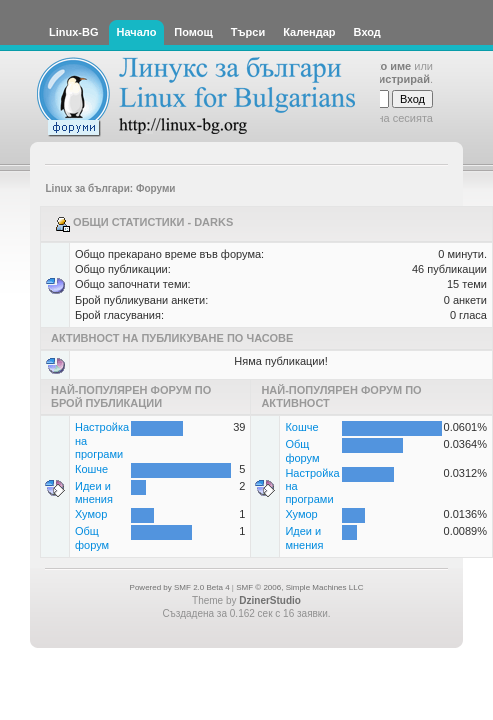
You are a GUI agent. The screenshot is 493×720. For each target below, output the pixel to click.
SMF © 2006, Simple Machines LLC (299, 587)
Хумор (91, 514)
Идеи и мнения (94, 492)
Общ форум (92, 537)
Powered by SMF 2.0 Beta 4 (180, 587)
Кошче (91, 469)
